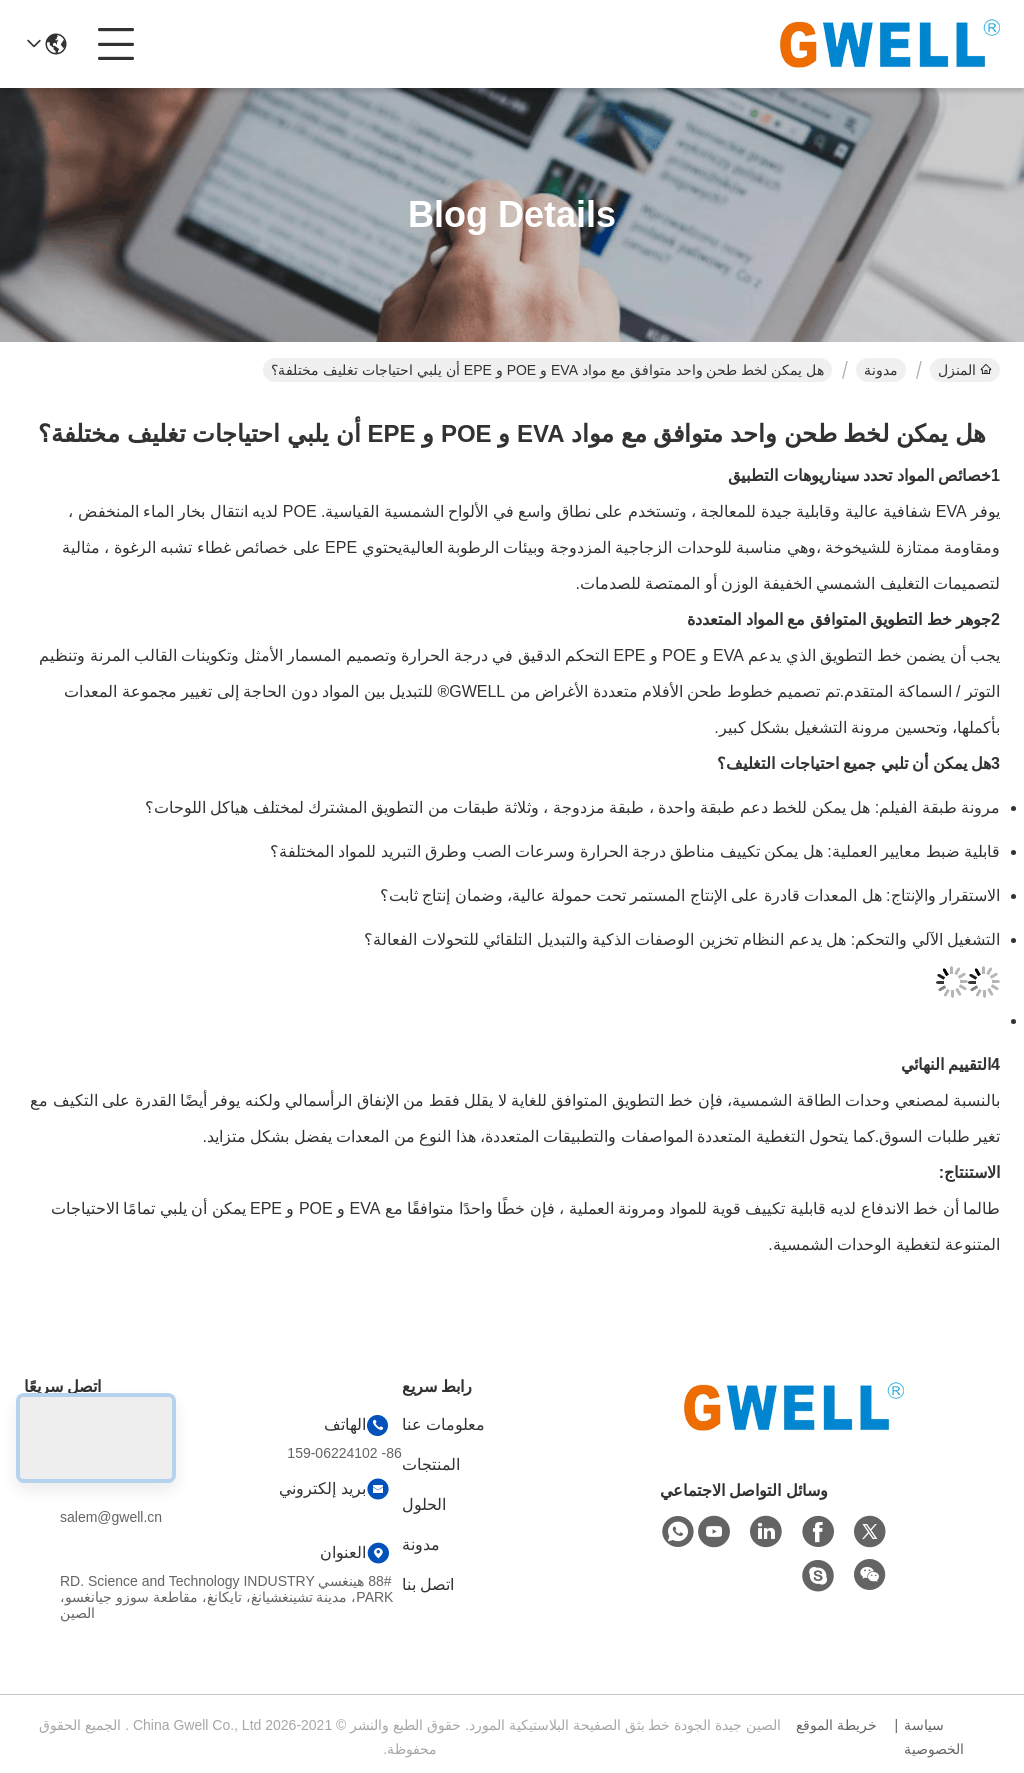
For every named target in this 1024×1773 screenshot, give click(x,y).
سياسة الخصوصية (934, 1737)
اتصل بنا (428, 1584)
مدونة (881, 370)
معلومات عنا (443, 1424)
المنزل (965, 370)
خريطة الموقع (836, 1725)
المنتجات (431, 1464)
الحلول (424, 1504)
